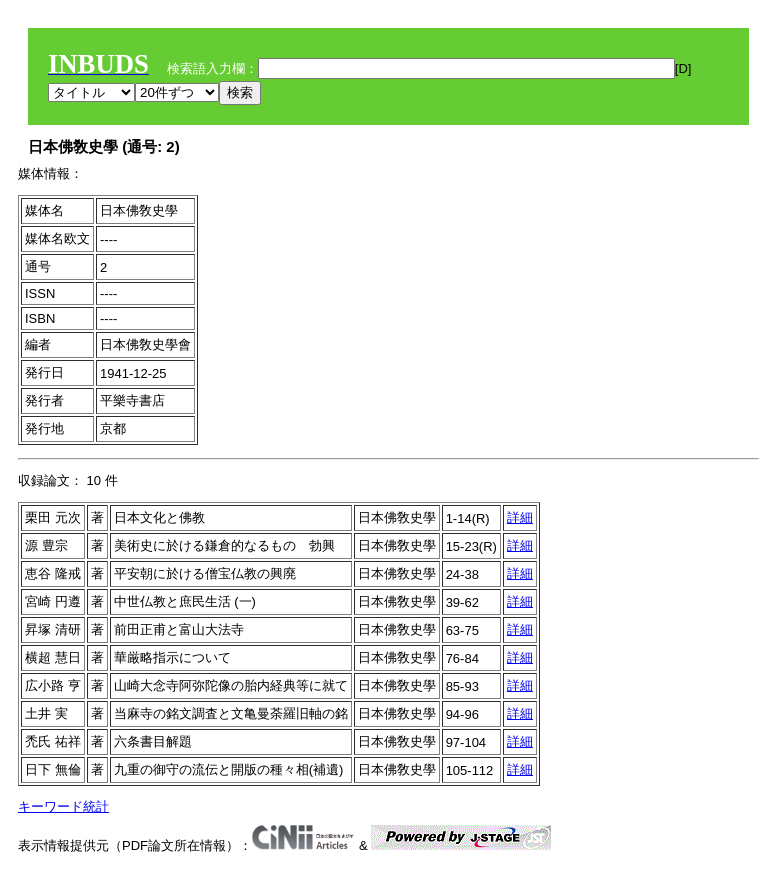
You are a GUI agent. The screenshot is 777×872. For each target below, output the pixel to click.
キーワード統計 (63, 806)
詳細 (520, 517)
